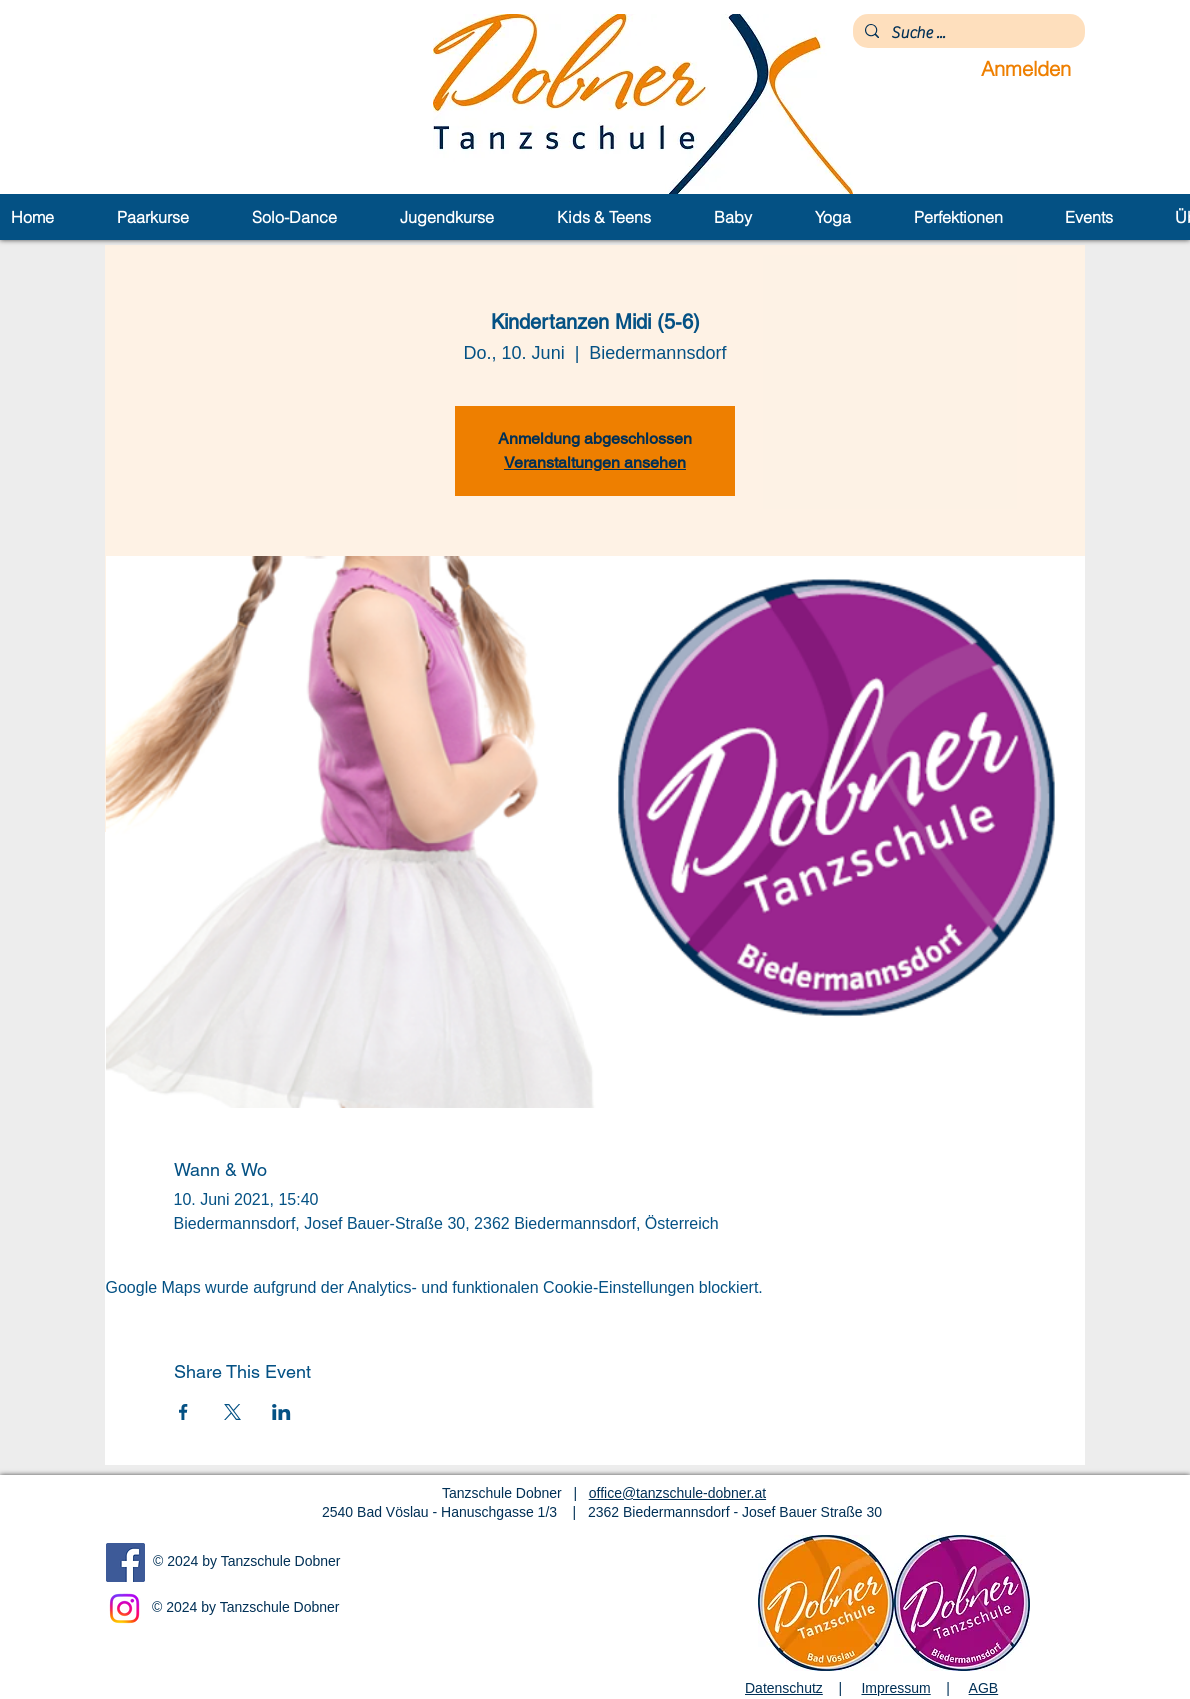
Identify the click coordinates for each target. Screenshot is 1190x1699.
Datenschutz (784, 1688)
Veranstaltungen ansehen (595, 462)
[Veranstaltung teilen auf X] (232, 1412)
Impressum (895, 1688)
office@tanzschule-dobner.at (677, 1493)
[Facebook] (125, 1562)
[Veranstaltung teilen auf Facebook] (183, 1412)
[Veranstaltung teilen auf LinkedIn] (281, 1412)
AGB (984, 1688)
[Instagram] (124, 1608)
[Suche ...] (967, 33)
